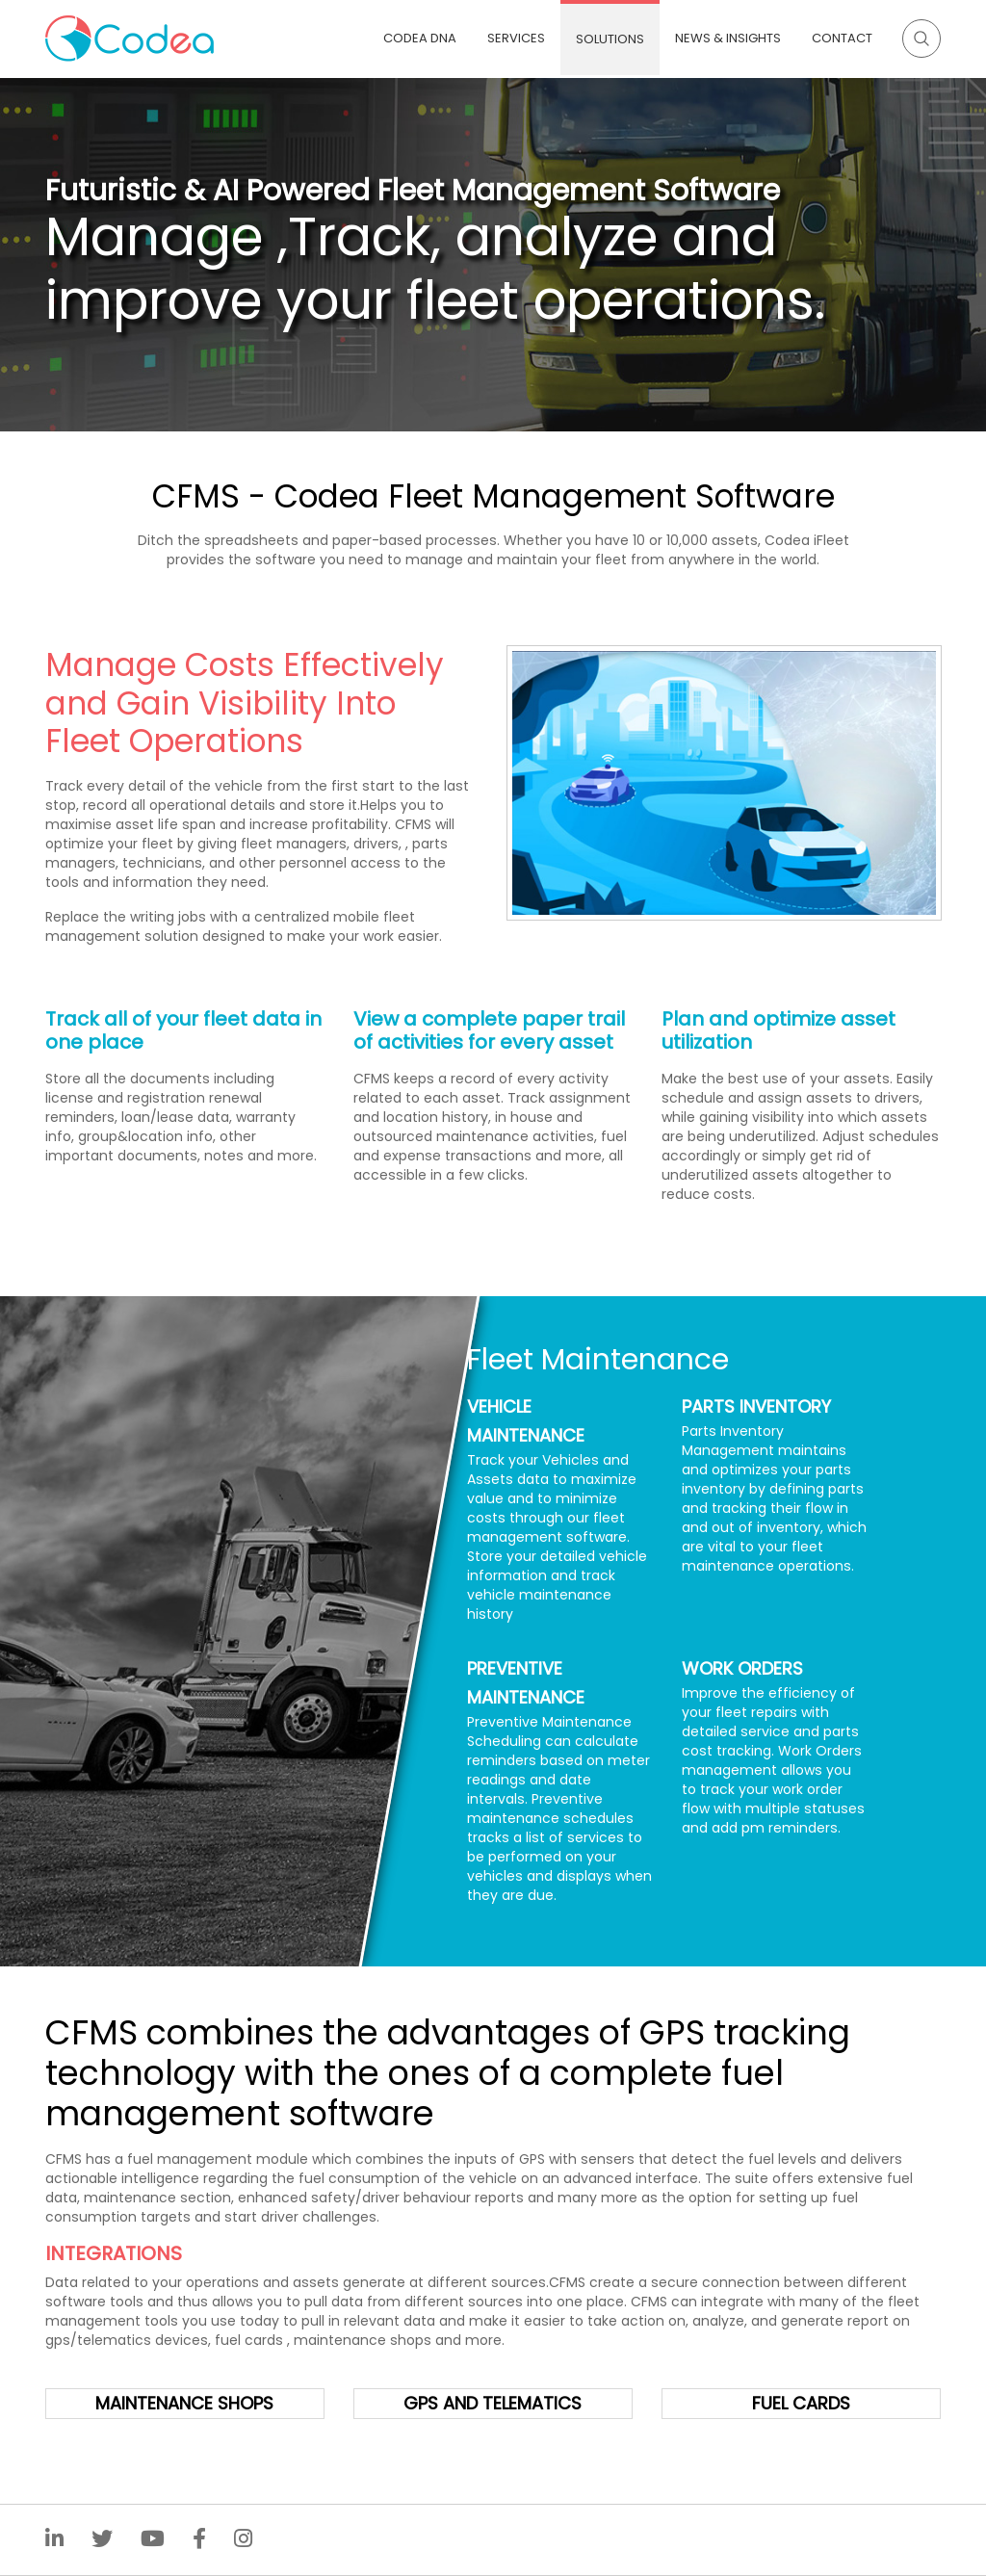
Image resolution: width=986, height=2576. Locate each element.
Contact (842, 38)
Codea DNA (419, 38)
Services (516, 38)
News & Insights (728, 38)
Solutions (610, 39)
